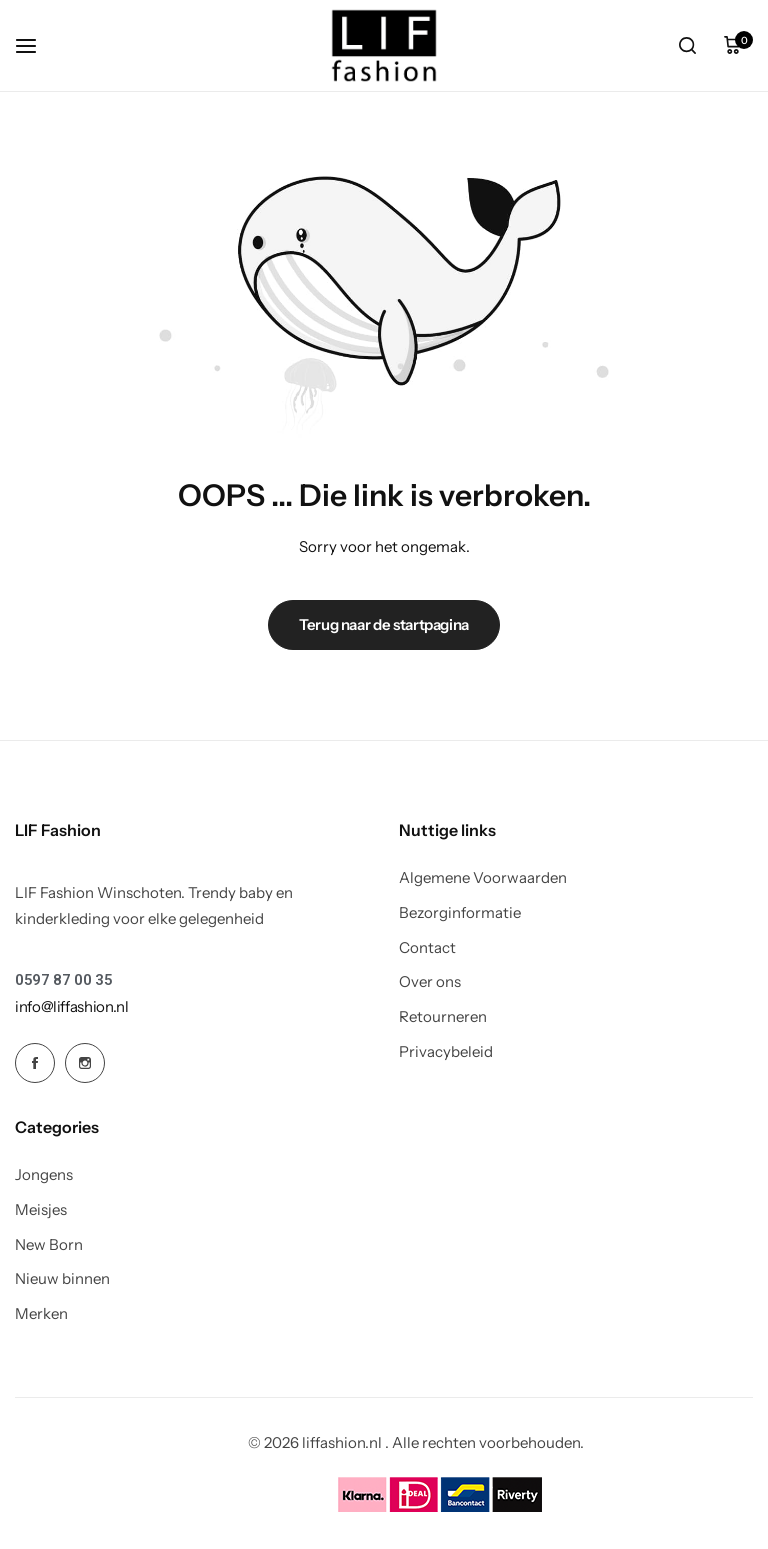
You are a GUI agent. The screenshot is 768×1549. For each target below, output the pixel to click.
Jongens (44, 1175)
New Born (49, 1245)
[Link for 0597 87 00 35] (63, 980)
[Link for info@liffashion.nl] (72, 1006)
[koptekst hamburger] (36, 45)
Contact (427, 948)
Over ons (430, 982)
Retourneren (443, 1017)
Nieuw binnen (62, 1279)
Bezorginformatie (460, 913)
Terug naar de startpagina (384, 624)
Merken (41, 1314)
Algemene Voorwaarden (483, 878)
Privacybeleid (446, 1052)
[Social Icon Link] (35, 1063)
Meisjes (41, 1210)
